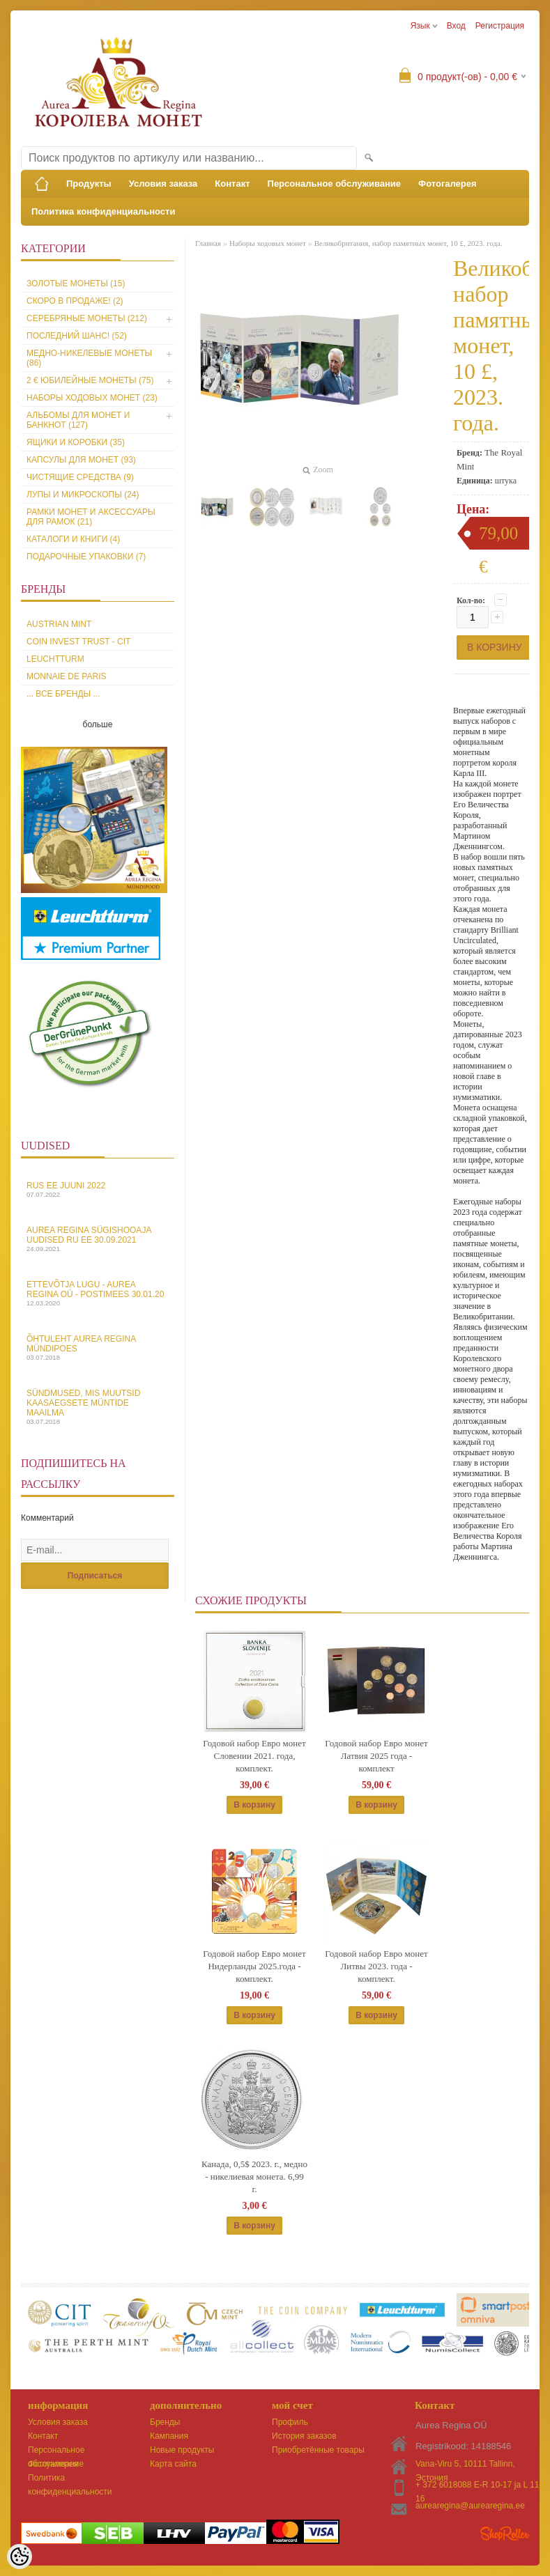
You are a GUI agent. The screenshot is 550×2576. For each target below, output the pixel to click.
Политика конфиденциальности (103, 211)
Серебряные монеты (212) (86, 318)
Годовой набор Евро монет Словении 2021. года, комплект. (254, 1756)
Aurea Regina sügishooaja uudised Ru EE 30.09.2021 (97, 1238)
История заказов (304, 2436)
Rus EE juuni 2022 (97, 1189)
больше (98, 724)
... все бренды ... (63, 694)
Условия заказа (163, 183)
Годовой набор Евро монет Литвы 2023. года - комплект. (376, 1966)
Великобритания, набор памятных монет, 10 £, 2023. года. (408, 243)
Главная (208, 243)
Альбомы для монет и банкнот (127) (78, 420)
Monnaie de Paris (66, 676)
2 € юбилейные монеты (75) (89, 380)
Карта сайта (173, 2464)
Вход (456, 26)
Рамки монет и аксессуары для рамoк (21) (90, 517)
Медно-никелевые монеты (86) (89, 358)
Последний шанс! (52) (76, 336)
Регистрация (499, 26)
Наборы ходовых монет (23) (92, 398)
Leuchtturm (55, 659)
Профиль (290, 2422)
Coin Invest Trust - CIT (78, 641)
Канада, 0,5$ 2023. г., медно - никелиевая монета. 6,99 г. (254, 2176)
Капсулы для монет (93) (81, 460)
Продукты (89, 183)
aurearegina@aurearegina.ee (470, 2506)
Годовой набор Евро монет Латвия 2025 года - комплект (376, 1756)
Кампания (169, 2436)
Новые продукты (182, 2450)
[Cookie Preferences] (19, 2556)
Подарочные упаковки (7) (86, 556)
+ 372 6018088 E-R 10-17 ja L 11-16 (478, 2486)
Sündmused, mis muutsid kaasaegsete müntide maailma (97, 1406)
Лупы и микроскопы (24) (82, 494)
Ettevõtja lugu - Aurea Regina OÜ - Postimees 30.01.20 (97, 1293)
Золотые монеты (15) (75, 283)
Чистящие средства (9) (80, 477)
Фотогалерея (447, 183)
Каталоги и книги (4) (73, 539)
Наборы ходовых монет (267, 243)
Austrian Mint (58, 624)
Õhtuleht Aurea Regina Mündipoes (97, 1347)
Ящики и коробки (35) (75, 442)
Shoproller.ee (504, 2533)
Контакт (232, 183)
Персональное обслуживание (335, 183)
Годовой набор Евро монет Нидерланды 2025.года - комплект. (254, 1966)
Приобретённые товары (318, 2450)
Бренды (165, 2422)
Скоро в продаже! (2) (74, 301)
